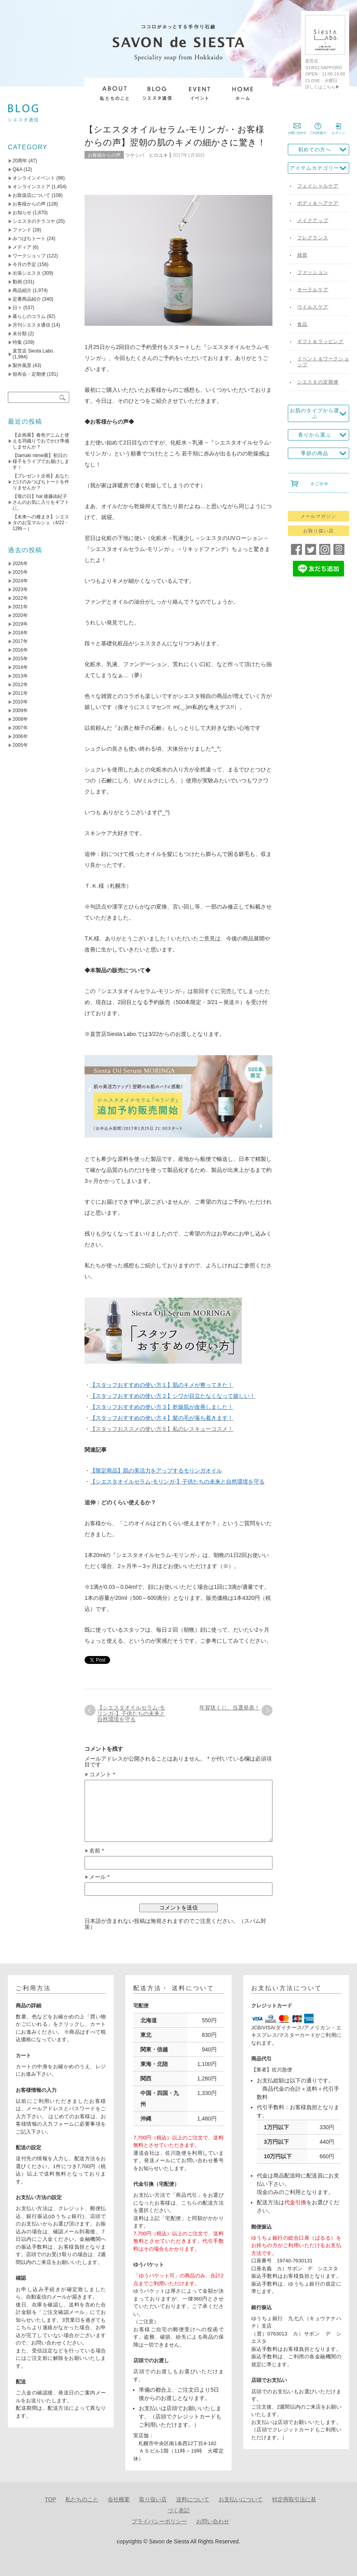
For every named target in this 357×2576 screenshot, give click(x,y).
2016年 (20, 650)
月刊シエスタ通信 (31, 325)
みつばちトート (29, 238)
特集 (17, 342)
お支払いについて (241, 2499)
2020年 (20, 615)
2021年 (20, 607)
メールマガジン (318, 516)
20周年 (20, 160)
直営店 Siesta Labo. (33, 351)
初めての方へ (314, 149)
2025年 (20, 572)
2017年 (20, 641)
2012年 (20, 684)
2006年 (20, 736)
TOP (50, 2499)
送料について (192, 2499)
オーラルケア (312, 289)
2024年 (20, 581)
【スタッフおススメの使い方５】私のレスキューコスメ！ (161, 1429)
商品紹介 (22, 290)
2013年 (20, 676)
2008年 (20, 719)
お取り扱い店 (318, 531)
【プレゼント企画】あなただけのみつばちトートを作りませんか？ (41, 481)
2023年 (20, 589)
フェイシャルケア (318, 186)
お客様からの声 (104, 155)
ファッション (312, 272)
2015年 (20, 658)
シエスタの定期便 (318, 382)
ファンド (22, 230)
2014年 (20, 667)
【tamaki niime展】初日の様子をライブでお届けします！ (41, 461)
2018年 (20, 632)
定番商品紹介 (27, 299)
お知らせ (22, 212)
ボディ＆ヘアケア (318, 203)
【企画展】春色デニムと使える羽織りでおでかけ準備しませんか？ (41, 441)
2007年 (20, 728)
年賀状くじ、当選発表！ (229, 1707)
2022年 (20, 598)
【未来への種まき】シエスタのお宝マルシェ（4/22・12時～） (41, 522)
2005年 (20, 745)
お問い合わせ (212, 2521)
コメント (102, 1774)
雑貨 (302, 255)
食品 (302, 324)
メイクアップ (312, 220)
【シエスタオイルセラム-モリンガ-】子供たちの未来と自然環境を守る (131, 1713)
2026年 (20, 563)
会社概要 (119, 2499)
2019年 (20, 624)
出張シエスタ (27, 273)
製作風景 (22, 365)
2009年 (20, 710)
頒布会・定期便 (29, 374)
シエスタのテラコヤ (34, 221)
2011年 (20, 693)
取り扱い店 (153, 2499)
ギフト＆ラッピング (320, 341)
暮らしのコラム (29, 316)
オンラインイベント (34, 178)
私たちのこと (81, 2499)
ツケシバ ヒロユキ (146, 155)
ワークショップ (29, 256)
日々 (17, 307)
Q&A (17, 169)
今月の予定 (24, 264)
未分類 (20, 333)
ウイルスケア (312, 307)
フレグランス (312, 238)
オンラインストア (31, 186)
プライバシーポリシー (159, 2521)
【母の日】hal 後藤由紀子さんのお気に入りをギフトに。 (41, 502)
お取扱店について (31, 195)
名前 (96, 1851)
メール (99, 1877)
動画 (17, 282)
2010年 (20, 702)
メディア (22, 247)
